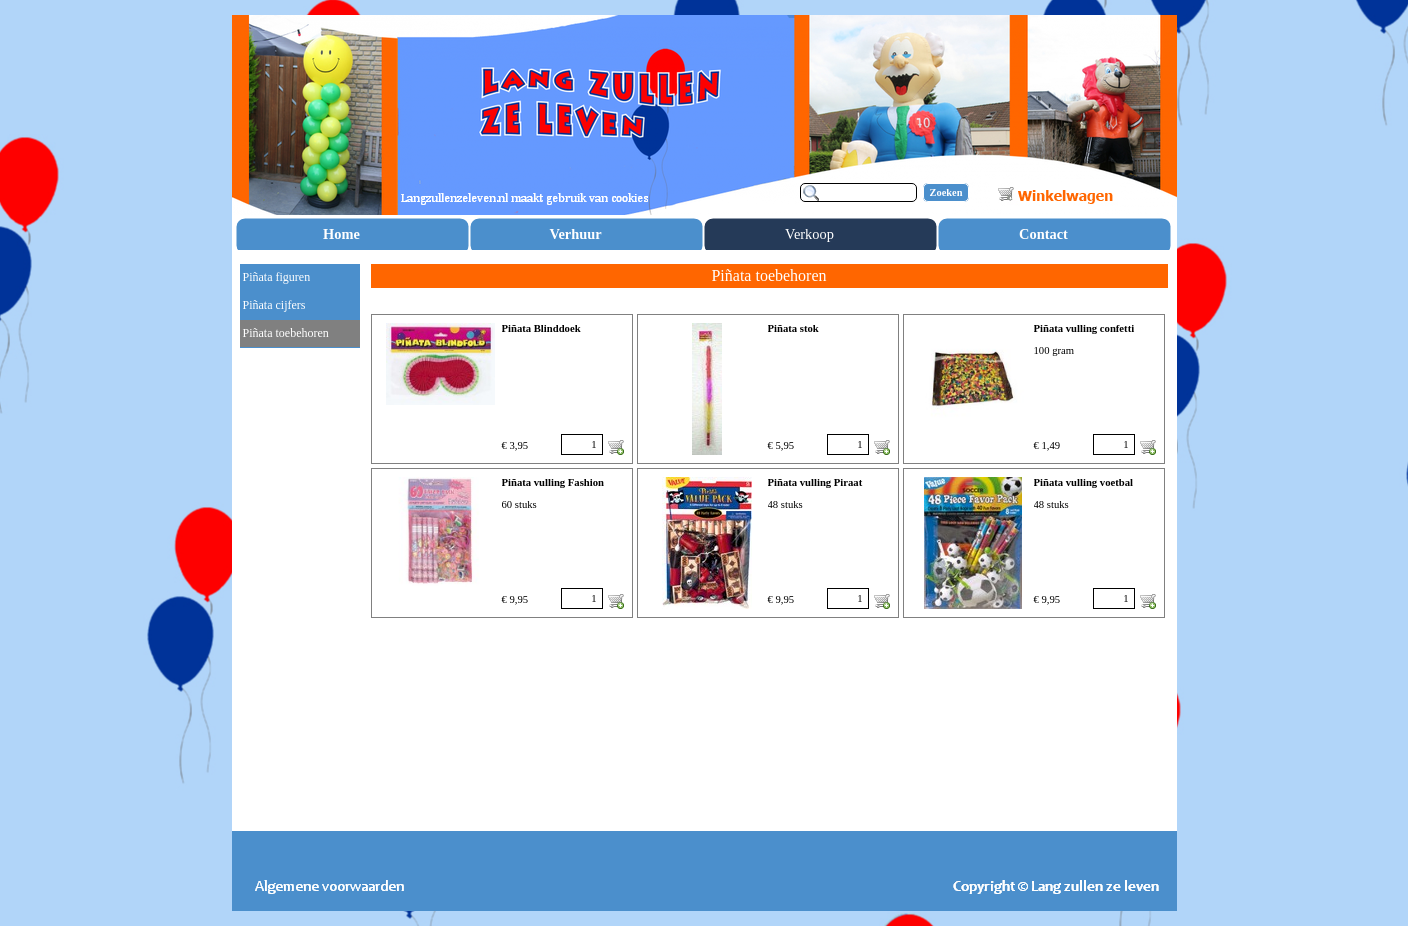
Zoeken (946, 192)
